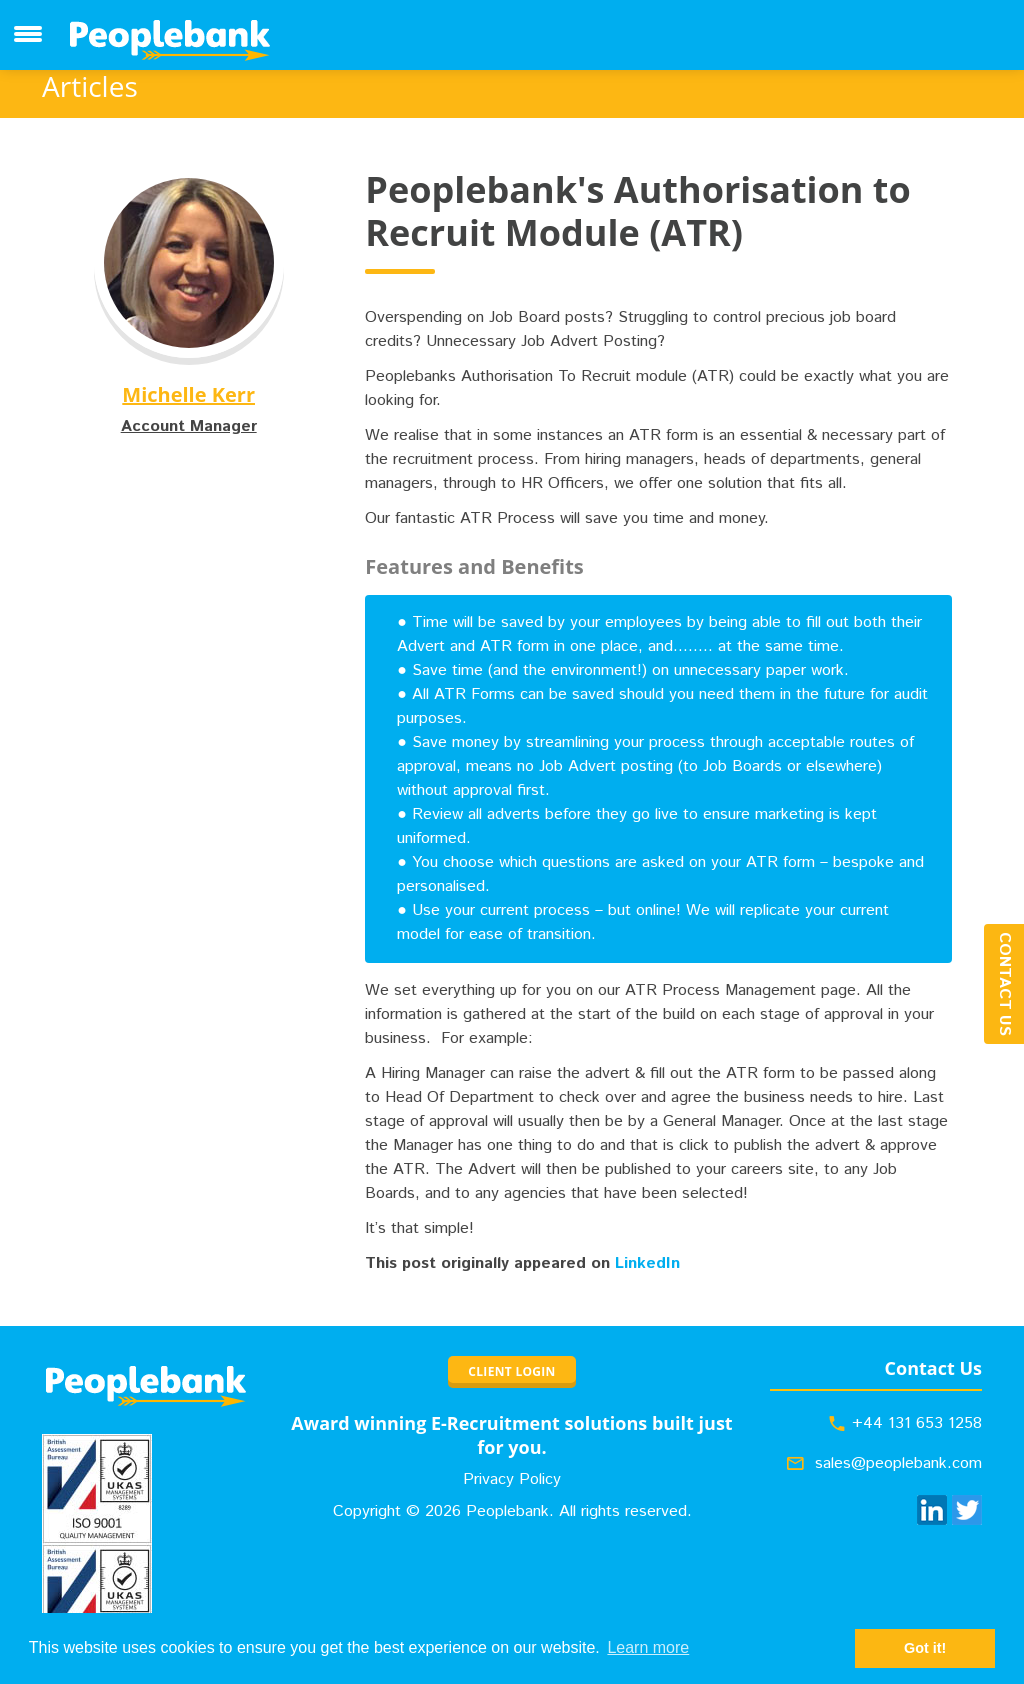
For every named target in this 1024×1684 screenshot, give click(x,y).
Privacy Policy (512, 1479)
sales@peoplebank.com (898, 1463)
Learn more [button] (648, 1647)
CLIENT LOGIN (511, 1371)
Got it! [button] (925, 1648)
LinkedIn (647, 1263)
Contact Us (1004, 984)
